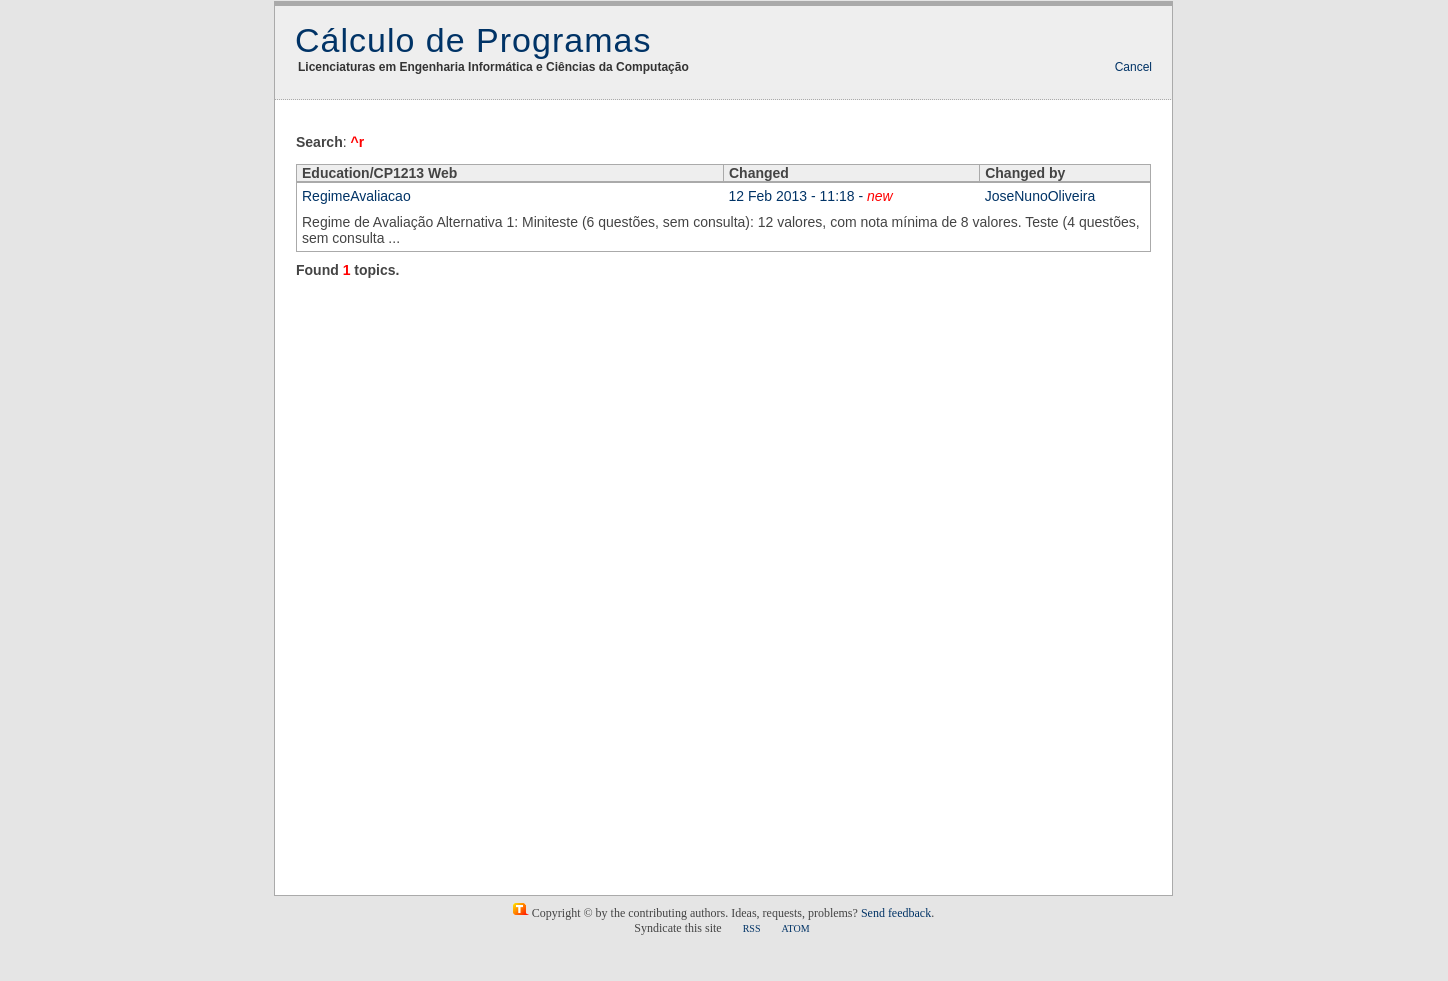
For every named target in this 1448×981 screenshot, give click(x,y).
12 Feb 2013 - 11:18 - (811, 196)
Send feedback (896, 913)
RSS (752, 928)
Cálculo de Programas (473, 40)
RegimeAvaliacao (356, 196)
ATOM (795, 928)
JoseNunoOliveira (1040, 196)
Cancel (1133, 67)
